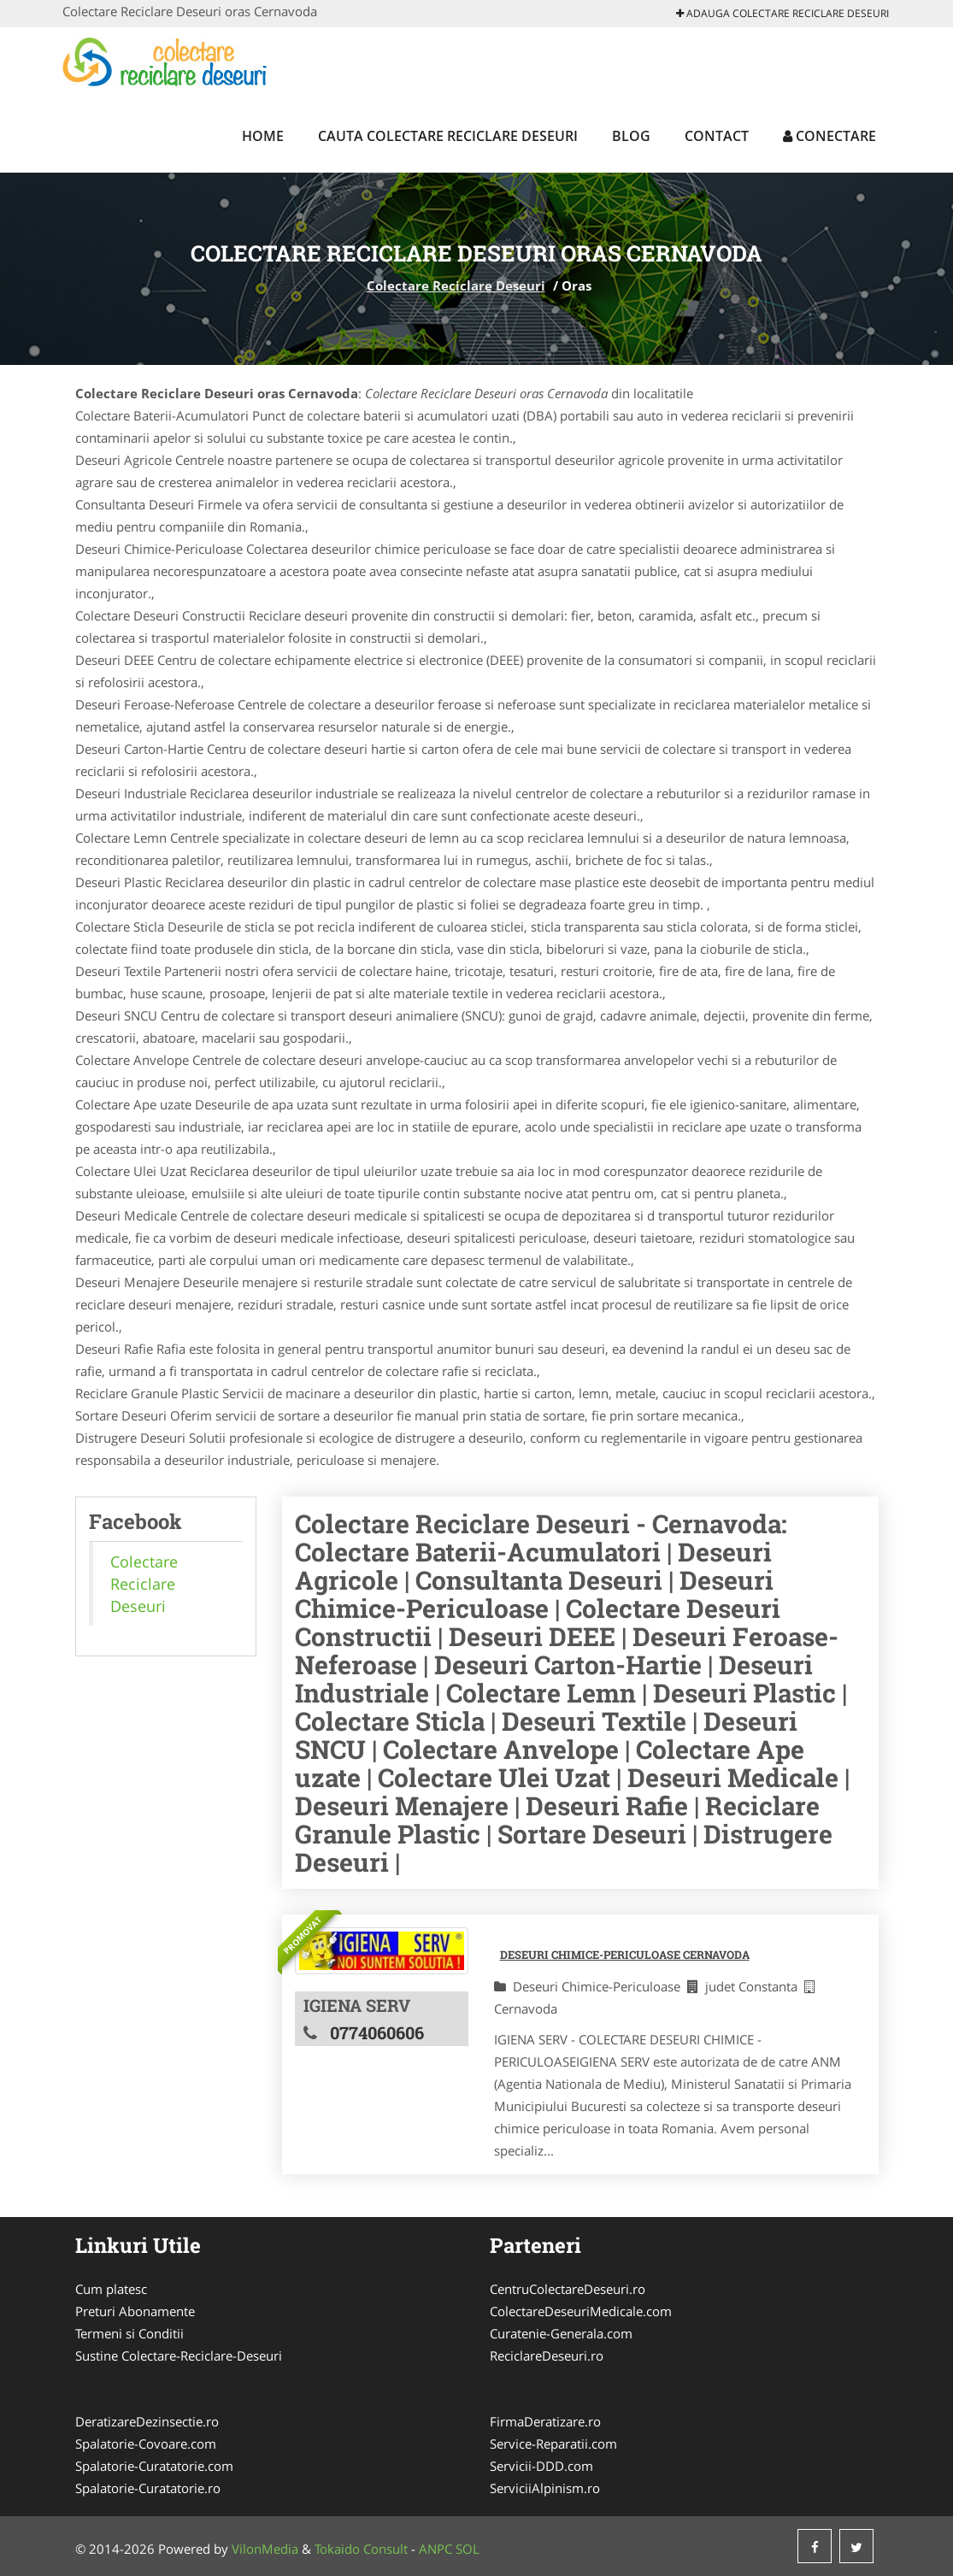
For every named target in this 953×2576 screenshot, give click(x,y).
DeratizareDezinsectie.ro (147, 2421)
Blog (631, 135)
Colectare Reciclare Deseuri (456, 285)
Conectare (829, 135)
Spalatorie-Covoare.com (145, 2443)
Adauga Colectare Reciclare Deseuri (782, 13)
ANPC (435, 2548)
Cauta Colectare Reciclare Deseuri (448, 135)
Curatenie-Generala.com (561, 2333)
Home (263, 135)
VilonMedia (265, 2548)
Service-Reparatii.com (553, 2443)
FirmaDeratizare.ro (545, 2421)
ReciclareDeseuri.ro (546, 2355)
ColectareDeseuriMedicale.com (581, 2311)
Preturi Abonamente (135, 2311)
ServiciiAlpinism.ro (545, 2488)
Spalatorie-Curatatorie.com (154, 2465)
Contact (717, 135)
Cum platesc (111, 2288)
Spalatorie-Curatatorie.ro (148, 2488)
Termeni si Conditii (129, 2333)
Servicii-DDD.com (541, 2465)
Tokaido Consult (361, 2548)
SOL (467, 2548)
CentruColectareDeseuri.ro (567, 2288)
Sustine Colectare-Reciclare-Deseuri (178, 2355)
